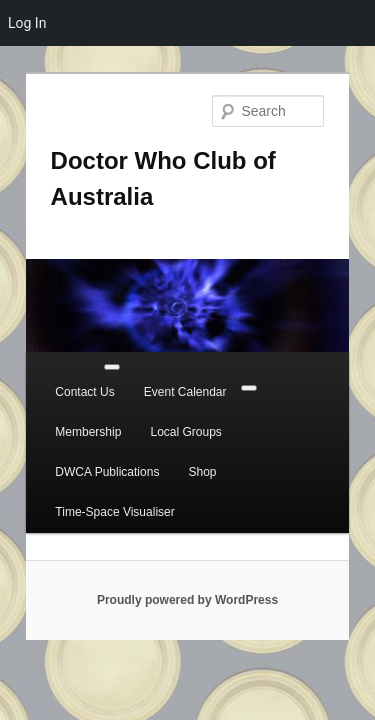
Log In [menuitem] (27, 23)
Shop (281, 419)
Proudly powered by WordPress (187, 547)
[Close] (322, 375)
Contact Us (62, 379)
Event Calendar (163, 379)
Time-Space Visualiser (92, 459)
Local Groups (68, 419)
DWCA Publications (186, 419)
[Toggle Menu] (99, 353)
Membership (267, 379)
